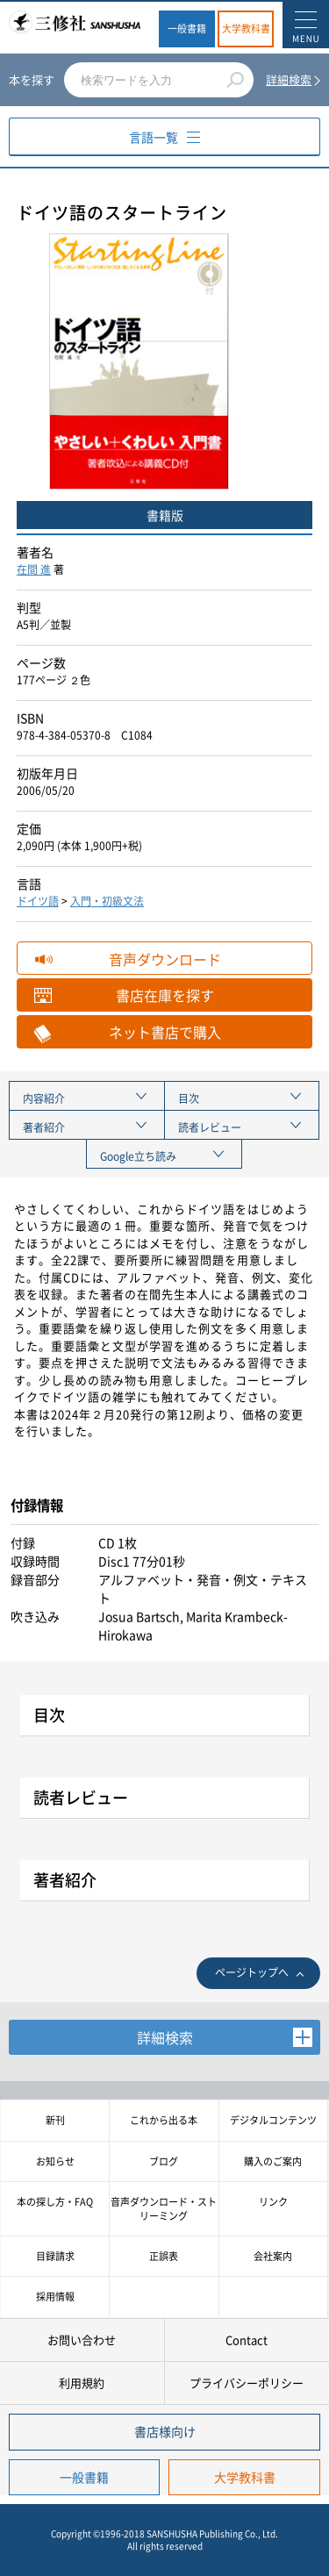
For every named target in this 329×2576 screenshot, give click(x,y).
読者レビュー (209, 1127)
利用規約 (81, 2382)
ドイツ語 (38, 901)
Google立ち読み (138, 1156)
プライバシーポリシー (247, 2382)
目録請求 (55, 2256)
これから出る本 (163, 2120)
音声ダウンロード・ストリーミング (164, 2208)
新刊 (55, 2120)
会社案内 (273, 2256)
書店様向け (165, 2431)
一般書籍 (187, 28)
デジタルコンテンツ (273, 2120)
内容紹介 (44, 1098)
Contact (246, 2339)
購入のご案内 (273, 2161)
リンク (273, 2201)
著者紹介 (44, 1127)
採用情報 (55, 2296)
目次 (188, 1098)
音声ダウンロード (165, 959)
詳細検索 (288, 79)
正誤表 (163, 2256)
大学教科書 (246, 28)
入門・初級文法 (107, 901)
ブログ (163, 2161)
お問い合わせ (81, 2339)
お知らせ (55, 2161)
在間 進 (34, 569)
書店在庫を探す (165, 994)
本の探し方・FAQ (55, 2201)
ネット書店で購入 (165, 1031)
